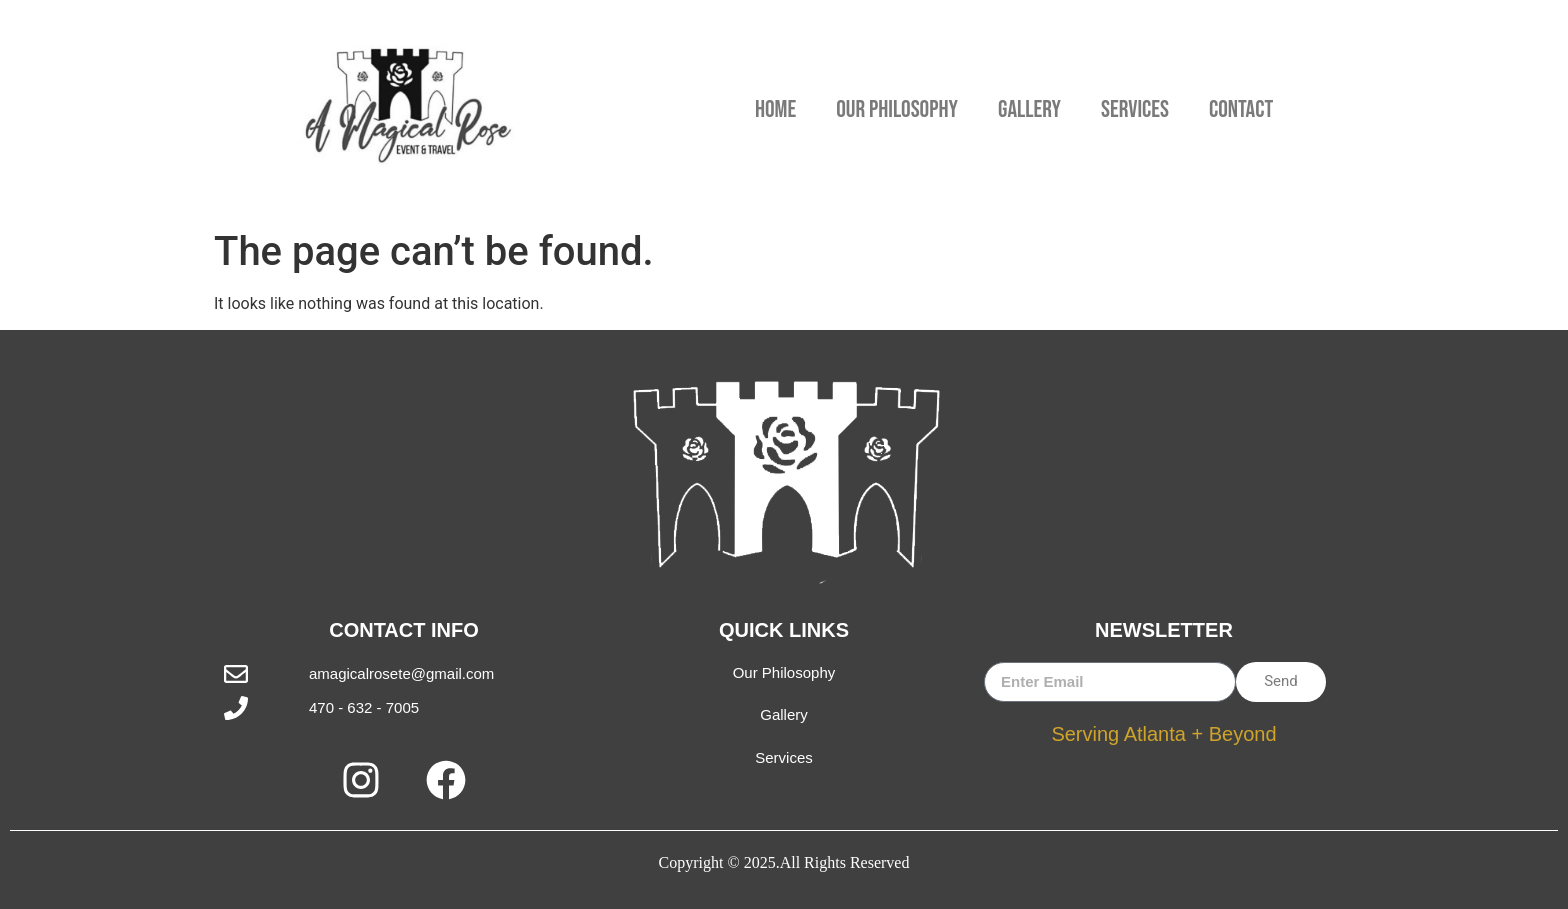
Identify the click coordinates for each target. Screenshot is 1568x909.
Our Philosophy (897, 109)
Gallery (1029, 109)
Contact (1241, 109)
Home (775, 109)
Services (1135, 109)
